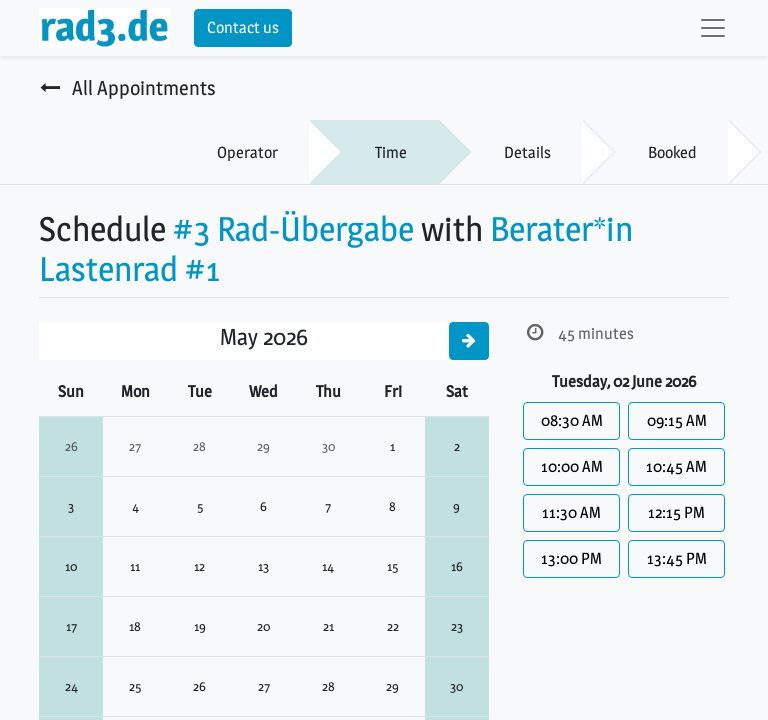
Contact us (243, 27)
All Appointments (128, 88)
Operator (247, 152)
